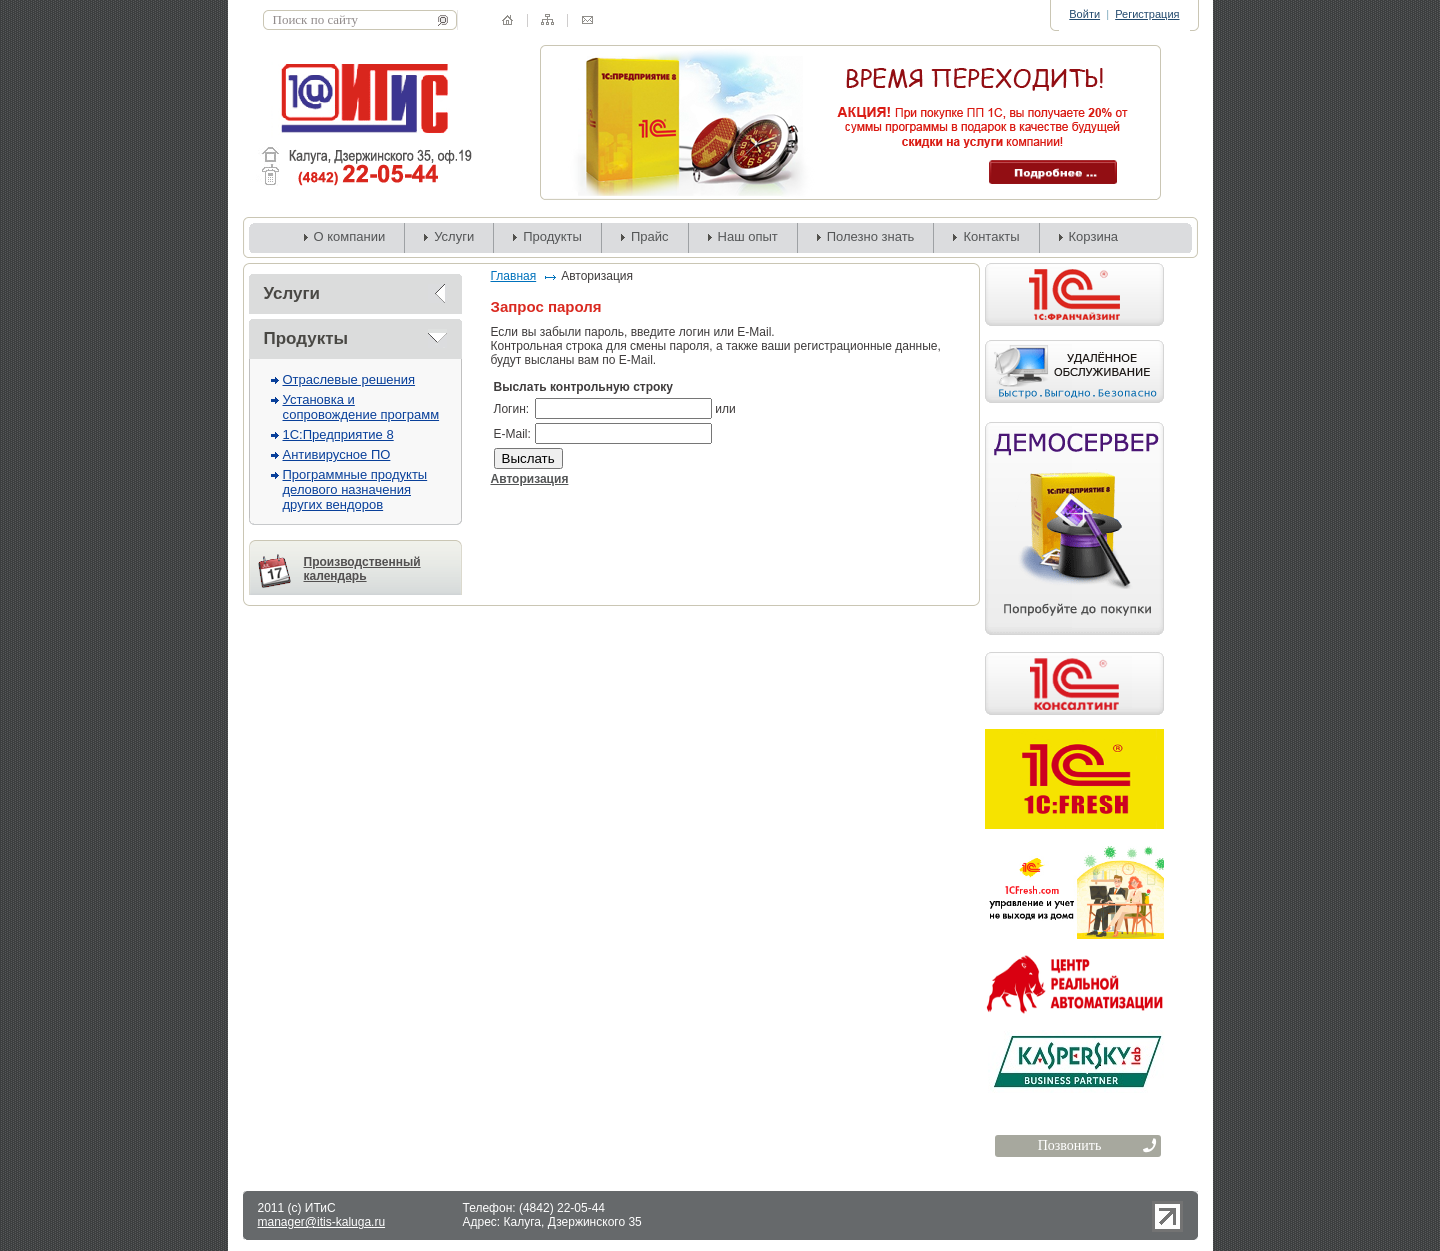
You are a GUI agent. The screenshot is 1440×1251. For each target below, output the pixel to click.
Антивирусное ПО (337, 454)
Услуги (454, 236)
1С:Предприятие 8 (338, 434)
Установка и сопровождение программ (361, 407)
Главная (514, 276)
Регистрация (1147, 14)
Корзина (1094, 236)
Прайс (650, 236)
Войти (1084, 14)
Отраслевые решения (349, 379)
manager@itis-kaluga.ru (322, 1222)
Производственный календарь (362, 569)
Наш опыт (748, 236)
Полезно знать (871, 236)
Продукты (552, 236)
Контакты (991, 236)
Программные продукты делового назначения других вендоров (355, 489)
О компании (350, 236)
